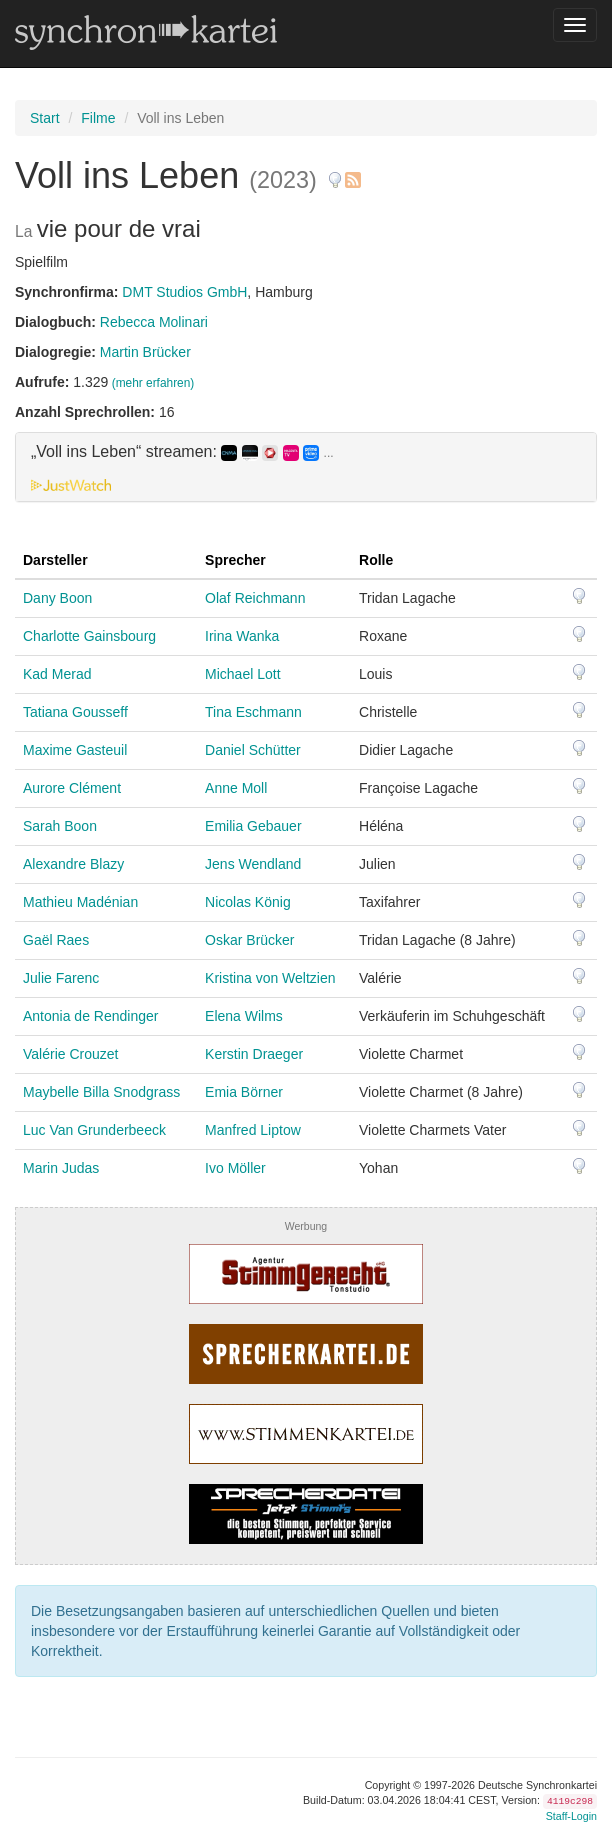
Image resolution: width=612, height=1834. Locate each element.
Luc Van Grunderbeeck (94, 1130)
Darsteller (55, 560)
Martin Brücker (145, 352)
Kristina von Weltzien (270, 978)
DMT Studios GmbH (184, 292)
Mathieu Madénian (80, 902)
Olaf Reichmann (255, 598)
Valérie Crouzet (70, 1054)
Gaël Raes (56, 940)
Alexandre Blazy (73, 864)
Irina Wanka (242, 636)
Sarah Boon (60, 826)
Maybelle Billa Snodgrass (101, 1092)
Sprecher (235, 560)
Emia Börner (244, 1092)
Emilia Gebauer (253, 826)
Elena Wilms (244, 1016)
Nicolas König (248, 902)
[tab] (306, 467)
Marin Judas (61, 1168)
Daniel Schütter (253, 750)
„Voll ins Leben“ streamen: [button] (182, 452)
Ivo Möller (235, 1168)
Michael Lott (242, 674)
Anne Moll (236, 788)
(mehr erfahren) (153, 383)
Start (45, 118)
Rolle (376, 560)
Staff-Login (571, 1816)
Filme (98, 118)
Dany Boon (57, 598)
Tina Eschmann (253, 712)
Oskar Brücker (249, 940)
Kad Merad (57, 674)
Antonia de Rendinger (90, 1016)
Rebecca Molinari (154, 322)
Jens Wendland (253, 864)
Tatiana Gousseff (75, 712)
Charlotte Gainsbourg (89, 636)
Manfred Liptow (253, 1130)
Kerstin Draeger (254, 1054)
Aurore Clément (72, 788)
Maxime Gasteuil (75, 750)
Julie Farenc (61, 978)
